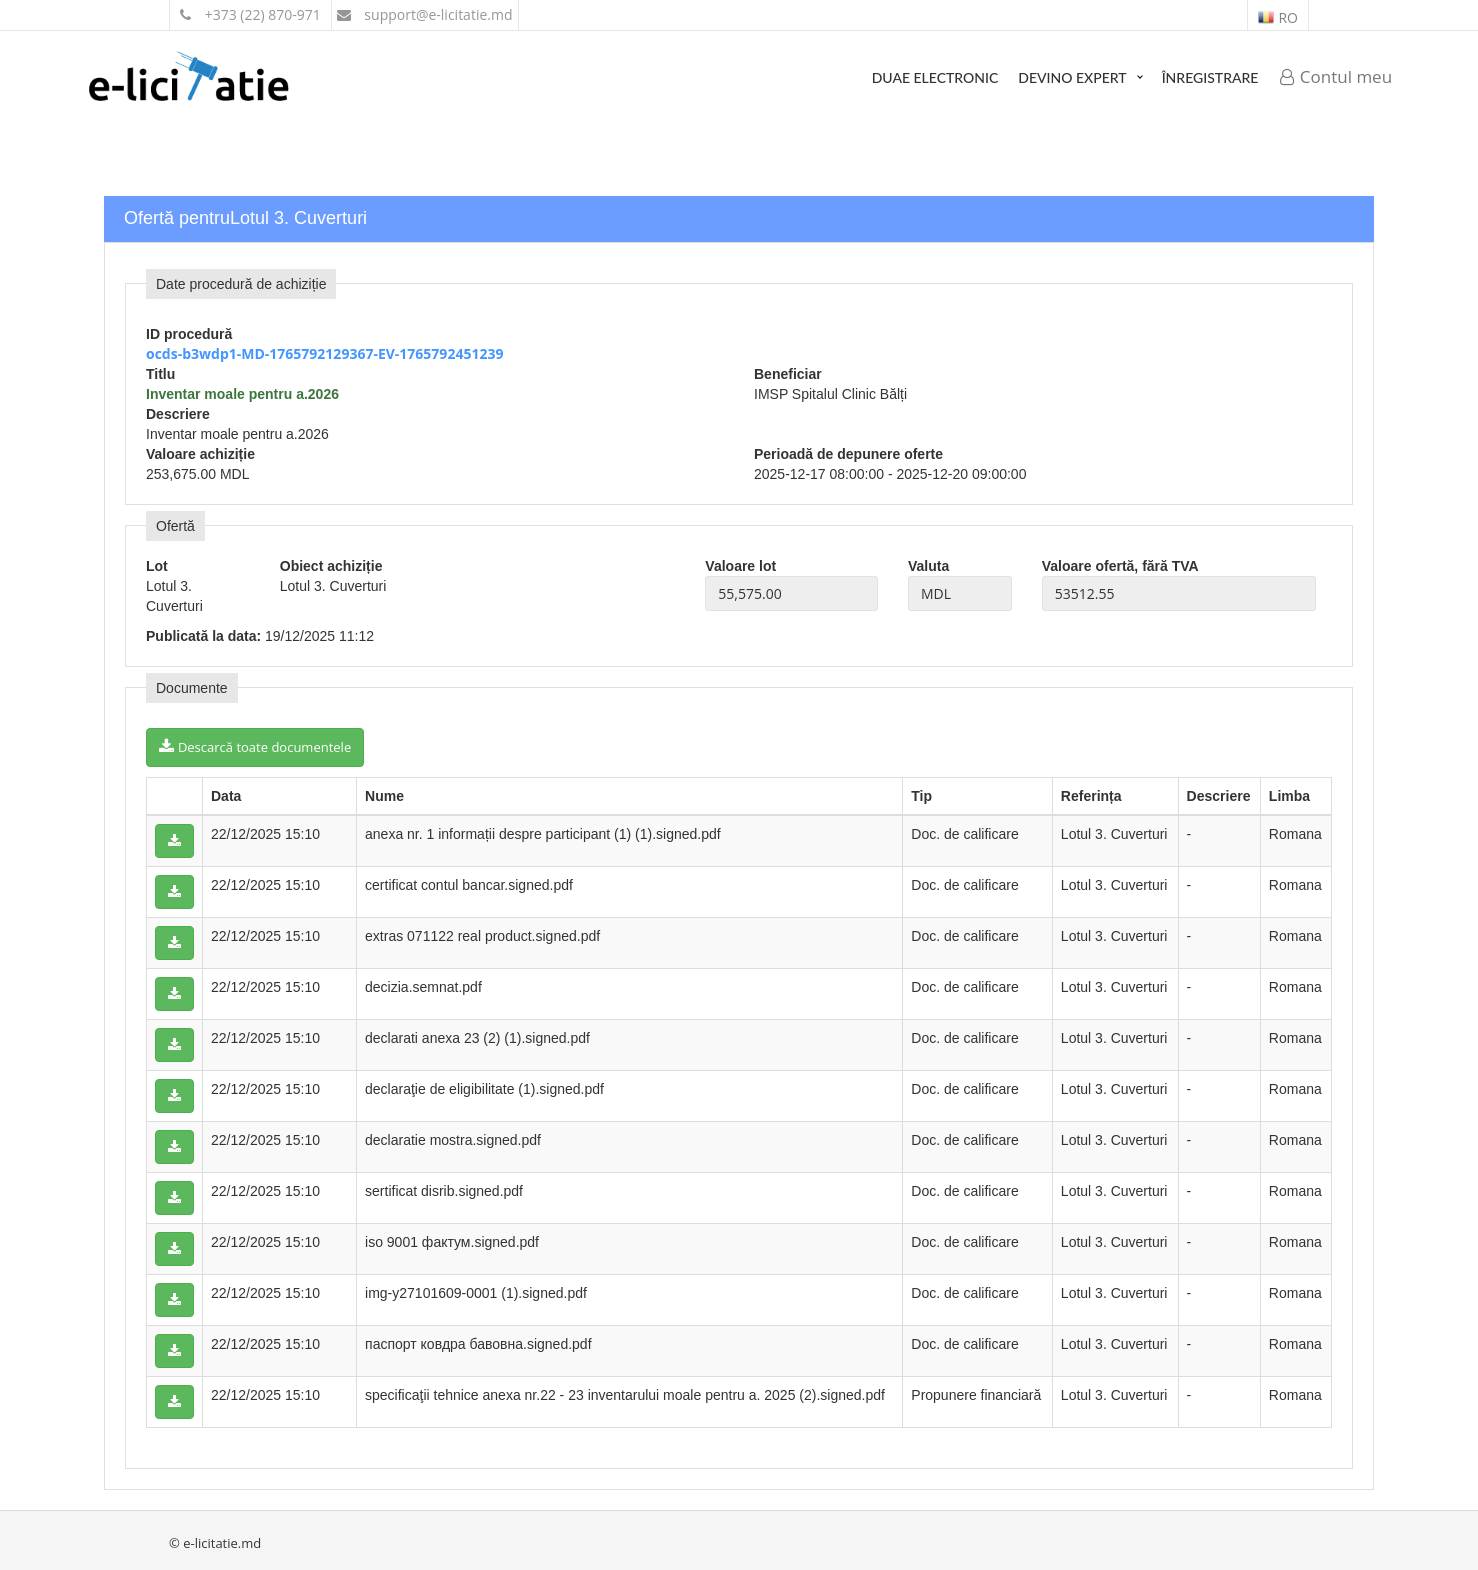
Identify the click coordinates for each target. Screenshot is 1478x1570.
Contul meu (1336, 76)
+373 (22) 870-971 (250, 14)
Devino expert (1072, 77)
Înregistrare (1210, 77)
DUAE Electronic (935, 77)
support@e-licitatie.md (425, 14)
